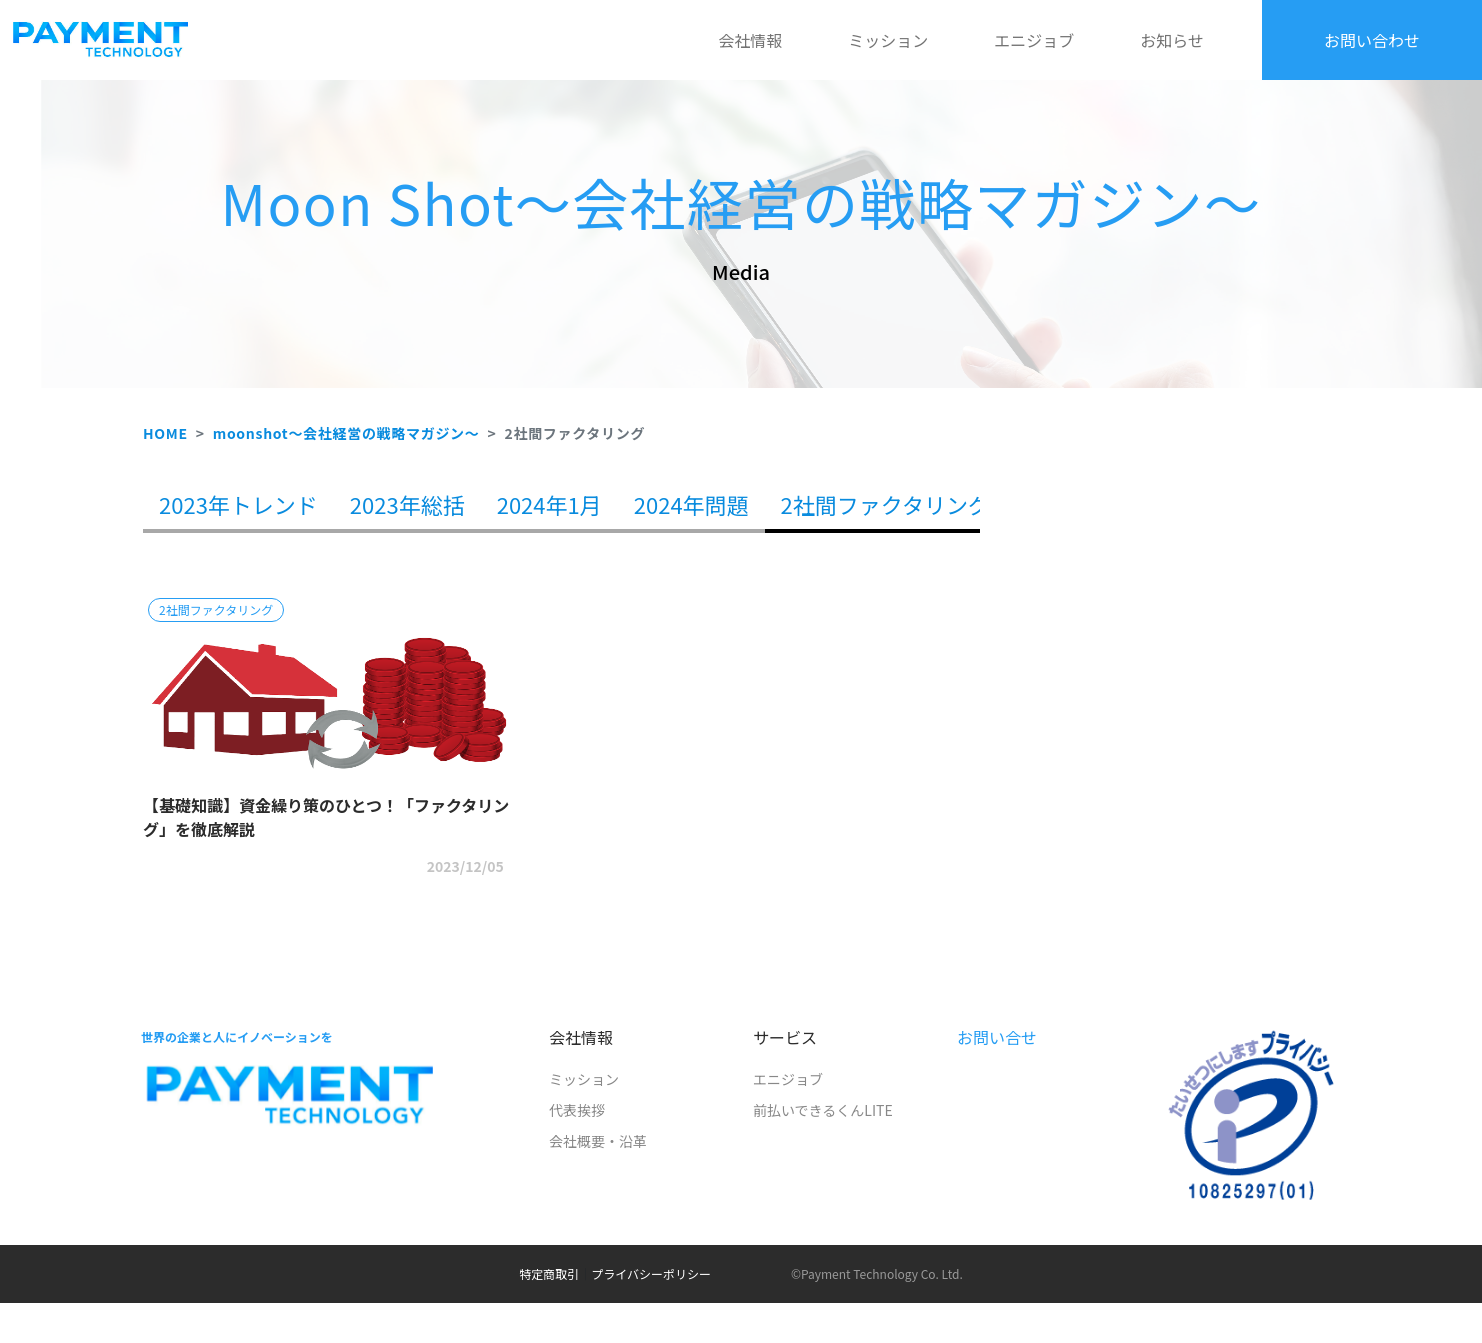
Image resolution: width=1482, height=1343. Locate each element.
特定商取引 (549, 1273)
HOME (165, 433)
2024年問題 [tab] (691, 504)
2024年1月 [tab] (549, 504)
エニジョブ (1034, 40)
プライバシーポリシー (651, 1273)
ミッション (888, 40)
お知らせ (1172, 40)
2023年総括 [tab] (407, 504)
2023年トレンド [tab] (238, 504)
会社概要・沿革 (598, 1141)
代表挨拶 (577, 1110)
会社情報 (750, 40)
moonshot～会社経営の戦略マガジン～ (346, 433)
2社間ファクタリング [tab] (885, 504)
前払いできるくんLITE (823, 1110)
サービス (785, 1037)
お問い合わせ (1372, 40)
